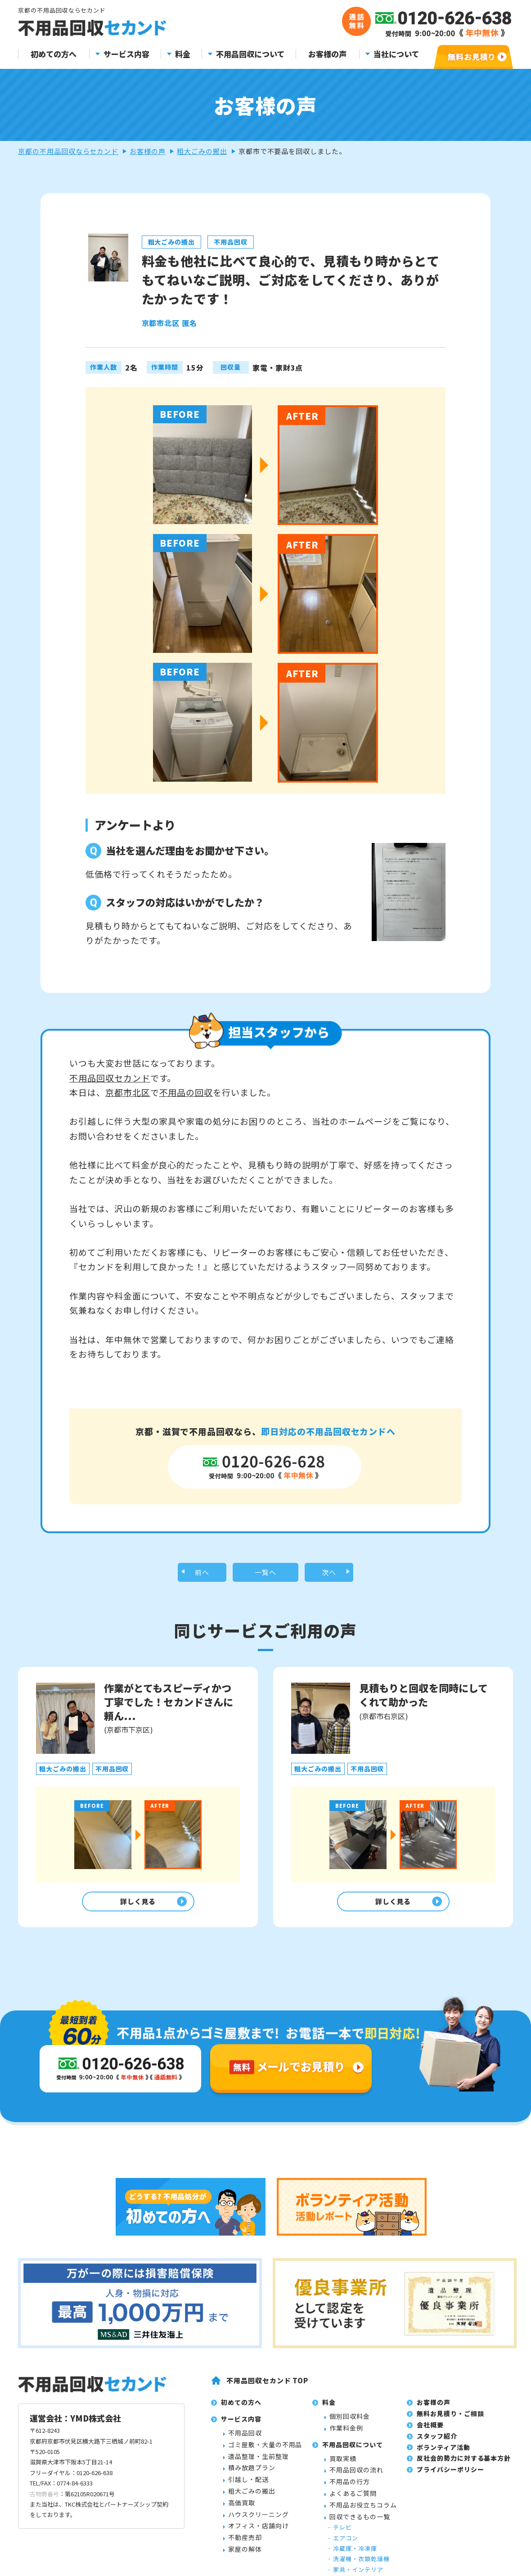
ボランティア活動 (443, 2499)
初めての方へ (53, 54)
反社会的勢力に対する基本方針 (464, 2510)
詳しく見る (136, 1905)
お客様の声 (327, 54)
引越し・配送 (248, 2531)
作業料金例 (346, 2480)
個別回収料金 (349, 2468)
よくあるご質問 (353, 2545)
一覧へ (266, 1574)
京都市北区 (127, 1092)
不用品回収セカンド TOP (267, 2432)
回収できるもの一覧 (359, 2568)
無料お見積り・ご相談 (450, 2465)
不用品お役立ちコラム (363, 2557)
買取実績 (342, 2510)
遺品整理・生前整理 (258, 2508)
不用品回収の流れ (356, 2522)
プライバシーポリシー (450, 2521)
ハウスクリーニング (258, 2566)
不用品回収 (245, 2485)
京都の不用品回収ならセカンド (68, 151)
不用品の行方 (349, 2533)
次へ (329, 1574)
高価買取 (241, 2554)
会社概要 (430, 2476)
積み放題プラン (251, 2520)
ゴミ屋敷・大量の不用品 (265, 2496)
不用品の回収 (186, 1092)
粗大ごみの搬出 (202, 151)
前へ (202, 1574)
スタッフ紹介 (437, 2488)
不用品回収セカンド (109, 1078)
